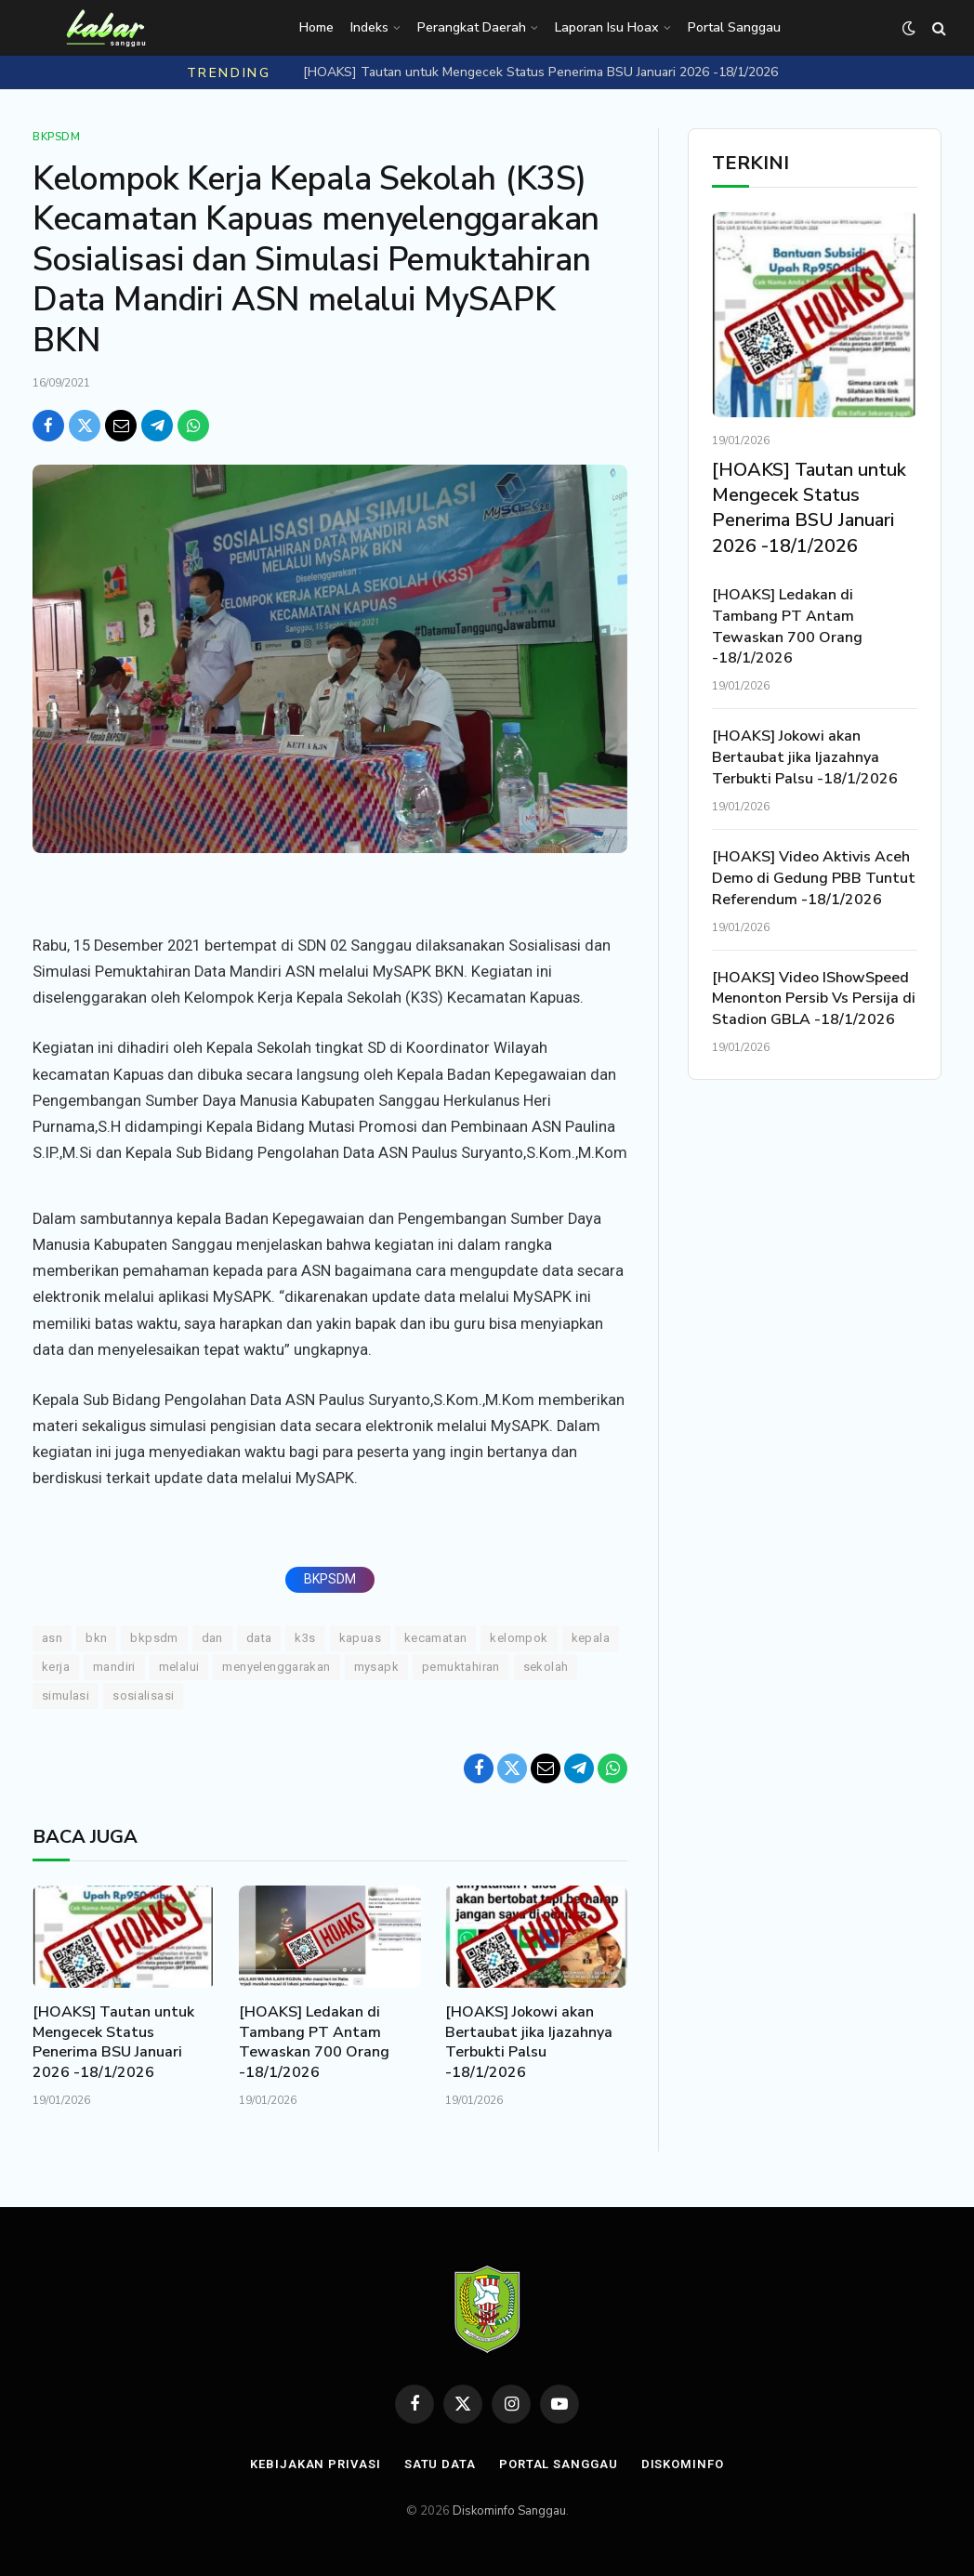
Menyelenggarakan (276, 1667)
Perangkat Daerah (471, 27)
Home (316, 27)
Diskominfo (682, 2464)
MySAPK (376, 1667)
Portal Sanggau (734, 27)
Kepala (591, 1638)
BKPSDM (330, 1578)
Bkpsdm (57, 136)
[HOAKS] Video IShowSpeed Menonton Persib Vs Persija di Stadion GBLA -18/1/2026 (813, 999)
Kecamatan (435, 1638)
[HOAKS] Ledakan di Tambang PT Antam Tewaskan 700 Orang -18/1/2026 (314, 2043)
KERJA (56, 1667)
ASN (52, 1638)
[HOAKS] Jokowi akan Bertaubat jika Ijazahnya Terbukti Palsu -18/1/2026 (528, 2043)
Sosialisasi (143, 1695)
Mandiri (114, 1667)
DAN (212, 1638)
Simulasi (65, 1695)
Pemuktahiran (461, 1667)
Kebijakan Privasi (315, 2464)
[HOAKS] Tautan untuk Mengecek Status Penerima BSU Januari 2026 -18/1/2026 (540, 72)
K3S (305, 1638)
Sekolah (546, 1667)
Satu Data (440, 2464)
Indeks (369, 27)
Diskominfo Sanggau (509, 2511)
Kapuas (360, 1638)
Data (259, 1638)
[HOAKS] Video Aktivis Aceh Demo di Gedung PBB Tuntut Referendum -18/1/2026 (813, 878)
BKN (96, 1638)
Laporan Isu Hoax (607, 27)
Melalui (179, 1667)
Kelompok (518, 1638)
